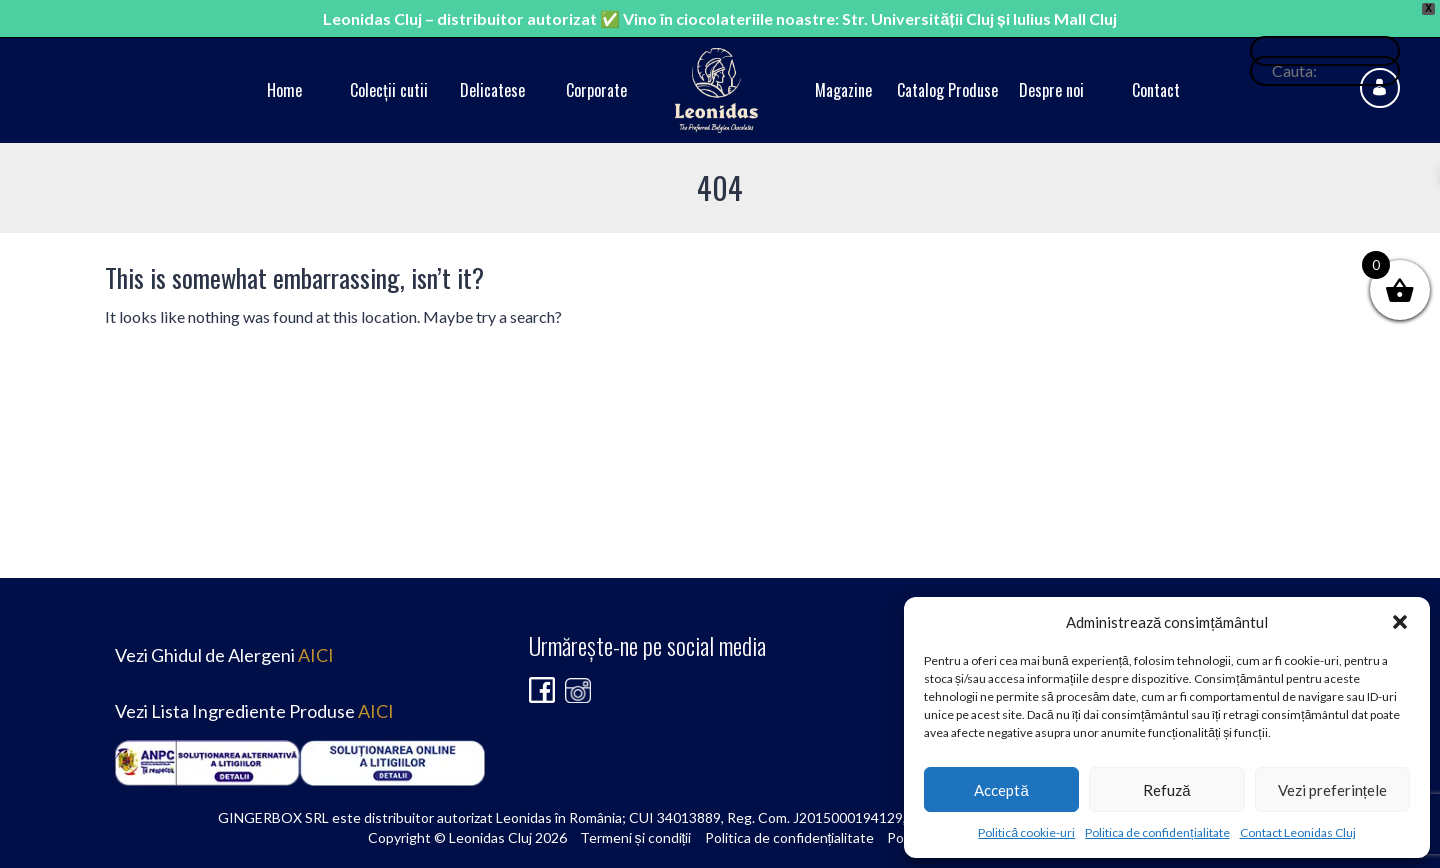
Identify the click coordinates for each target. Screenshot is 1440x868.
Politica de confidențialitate (1157, 832)
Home (284, 90)
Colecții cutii (389, 90)
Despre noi (1051, 90)
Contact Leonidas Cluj (1298, 832)
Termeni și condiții (636, 837)
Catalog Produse (947, 90)
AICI (316, 655)
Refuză (1166, 790)
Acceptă (1001, 790)
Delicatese (492, 90)
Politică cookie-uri (1026, 832)
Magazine (843, 90)
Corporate (596, 90)
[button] (1400, 622)
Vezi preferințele (1332, 790)
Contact (1156, 90)
